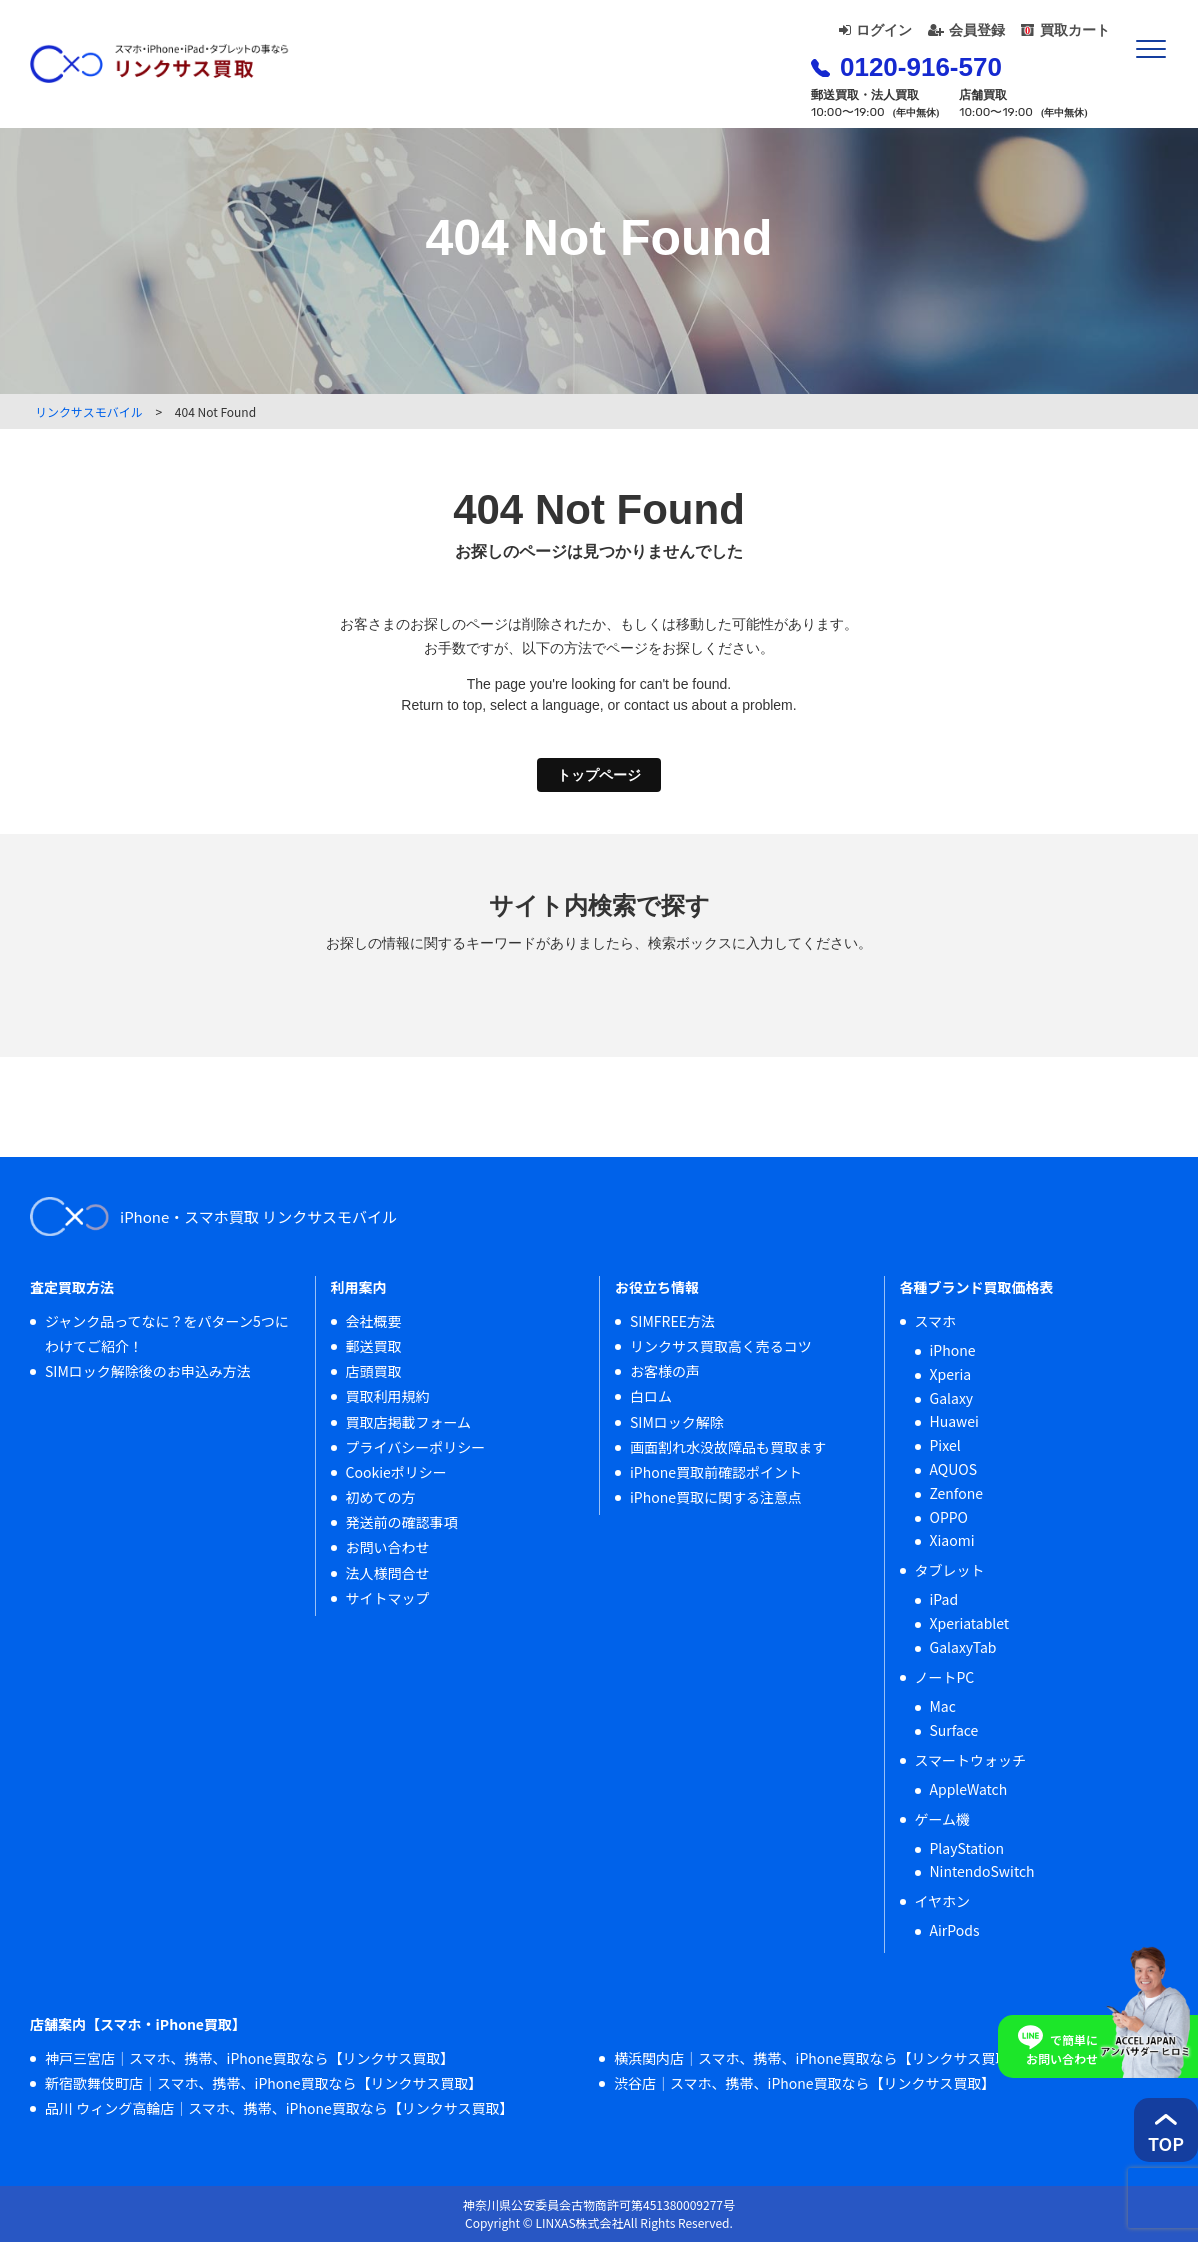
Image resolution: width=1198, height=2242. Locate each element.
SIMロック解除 (677, 1422)
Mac (943, 1706)
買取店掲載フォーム (409, 1422)
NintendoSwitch (982, 1871)
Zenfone (957, 1493)
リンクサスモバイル (89, 411)
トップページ (599, 775)
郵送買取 (374, 1346)
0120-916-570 (906, 67)
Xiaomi (952, 1540)
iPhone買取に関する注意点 (716, 1497)
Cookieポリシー (396, 1472)
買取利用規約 (388, 1396)
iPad (944, 1599)
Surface (954, 1730)
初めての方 (381, 1497)
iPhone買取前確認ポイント (716, 1472)
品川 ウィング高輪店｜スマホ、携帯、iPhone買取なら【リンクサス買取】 (279, 2108)
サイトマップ (388, 1598)
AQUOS (954, 1469)
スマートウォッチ (971, 1760)
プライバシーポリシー (416, 1447)
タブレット (950, 1570)
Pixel (945, 1445)
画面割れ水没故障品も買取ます (728, 1447)
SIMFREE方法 (672, 1321)
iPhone (953, 1350)
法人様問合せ (388, 1573)
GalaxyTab (963, 1647)
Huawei (954, 1421)
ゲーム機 (943, 1819)
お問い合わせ (388, 1547)
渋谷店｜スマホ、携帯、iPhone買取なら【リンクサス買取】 (804, 2083)
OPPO (949, 1517)
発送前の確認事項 (402, 1522)
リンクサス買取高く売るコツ (721, 1346)
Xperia (951, 1374)
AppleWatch (969, 1789)
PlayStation (967, 1848)
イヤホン (943, 1901)
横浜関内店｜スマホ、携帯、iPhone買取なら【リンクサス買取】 (818, 2058)
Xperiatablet (970, 1623)
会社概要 (374, 1321)
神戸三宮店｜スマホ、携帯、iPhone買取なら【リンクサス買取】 (249, 2058)
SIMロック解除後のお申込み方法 (148, 1371)
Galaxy (952, 1398)
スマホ (936, 1321)
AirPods (955, 1930)
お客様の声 (665, 1371)
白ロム (651, 1396)
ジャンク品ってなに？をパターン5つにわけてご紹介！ (167, 1333)
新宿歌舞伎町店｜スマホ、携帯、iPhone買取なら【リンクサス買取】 (263, 2083)
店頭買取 (374, 1371)
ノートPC (945, 1677)
